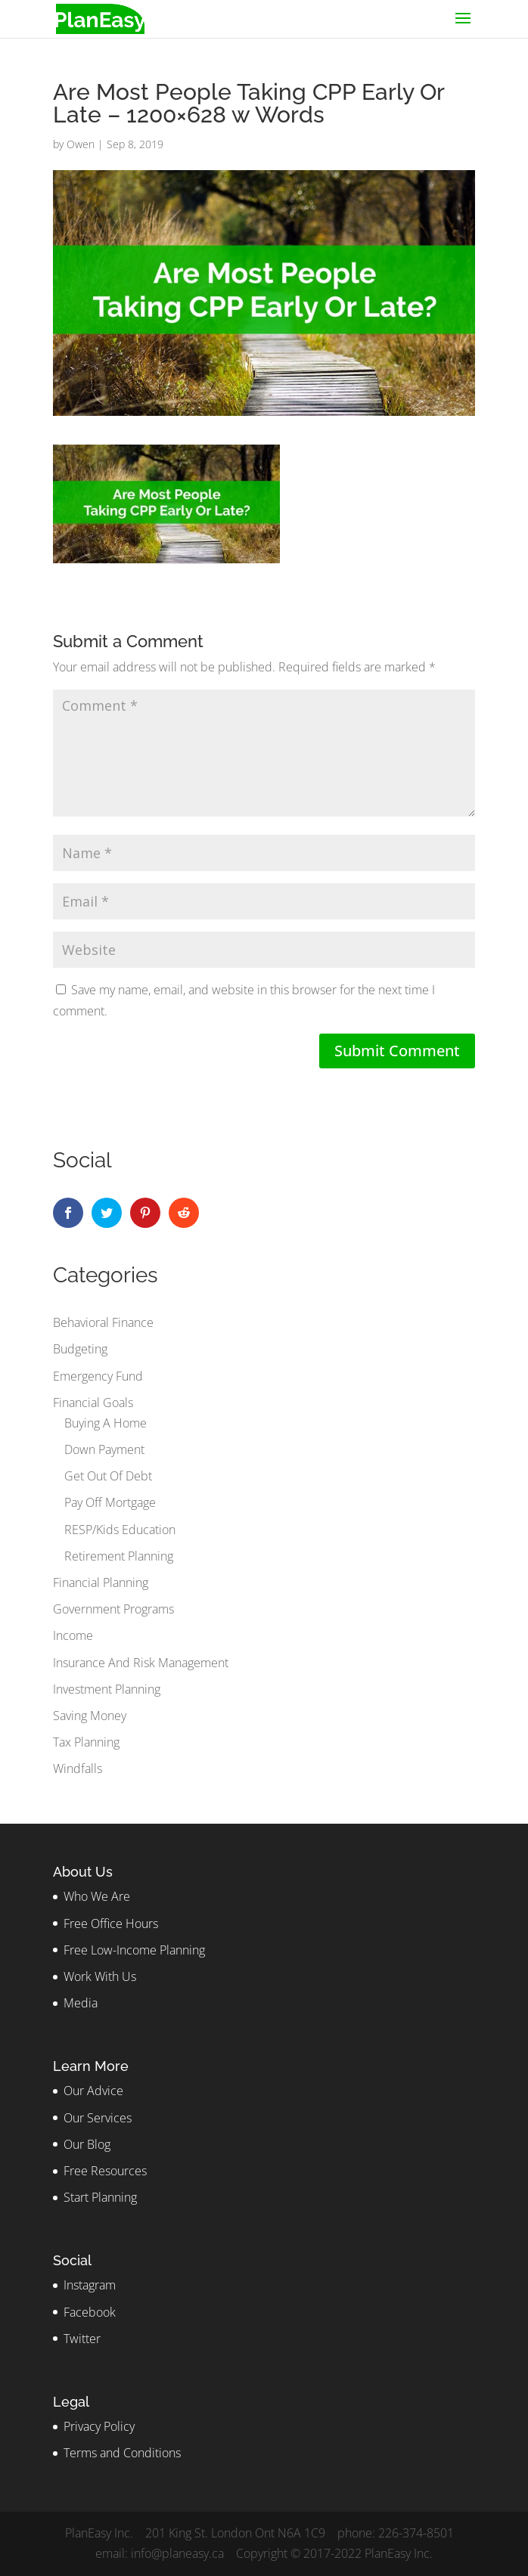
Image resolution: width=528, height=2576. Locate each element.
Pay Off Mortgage (110, 1502)
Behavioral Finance (103, 1322)
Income (73, 1635)
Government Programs (113, 1609)
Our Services (98, 2117)
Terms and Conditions (122, 2452)
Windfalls (77, 1768)
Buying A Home (105, 1423)
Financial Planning (100, 1582)
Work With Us (100, 1976)
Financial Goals (93, 1402)
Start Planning (100, 2197)
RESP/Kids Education (119, 1529)
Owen (81, 144)
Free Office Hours (111, 1923)
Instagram (90, 2285)
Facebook (90, 2312)
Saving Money (89, 1715)
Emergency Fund (98, 1376)
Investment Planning (106, 1689)
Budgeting (80, 1349)
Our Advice (93, 2090)
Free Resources (105, 2170)
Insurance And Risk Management (140, 1662)
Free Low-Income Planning (134, 1950)
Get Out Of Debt (108, 1476)
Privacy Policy (99, 2426)
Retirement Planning (118, 1556)
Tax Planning (86, 1742)
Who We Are (97, 1896)
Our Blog (87, 2144)
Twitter (82, 2338)
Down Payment (104, 1449)
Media (81, 2003)
